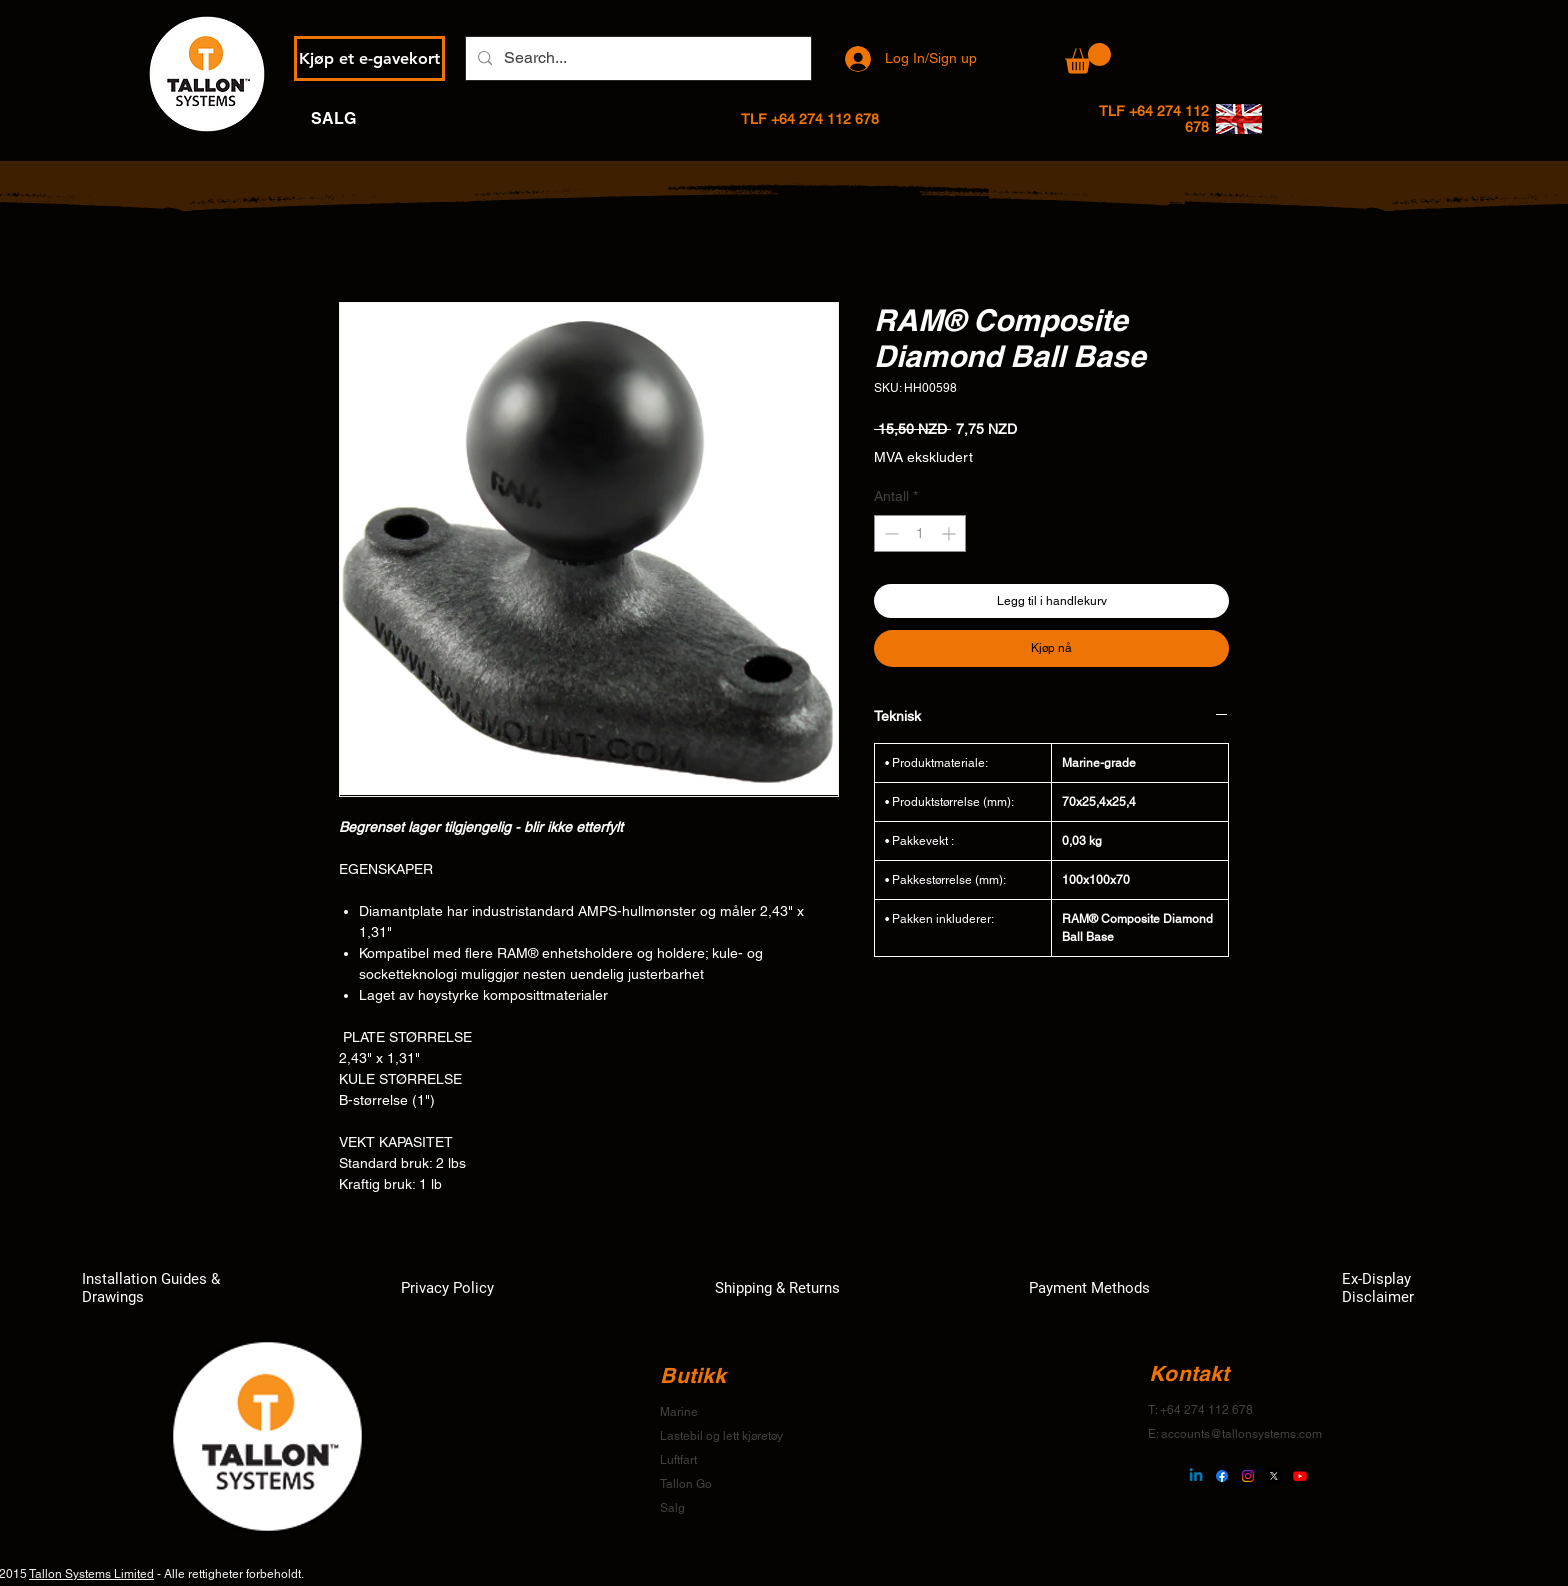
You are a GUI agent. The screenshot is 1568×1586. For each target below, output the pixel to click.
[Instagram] (1248, 1476)
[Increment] (950, 533)
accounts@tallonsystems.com (1241, 1434)
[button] (1088, 58)
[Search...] (636, 58)
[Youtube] (1300, 1476)
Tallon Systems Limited (91, 1574)
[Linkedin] (1196, 1476)
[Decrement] (889, 533)
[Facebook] (1222, 1476)
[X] (1274, 1476)
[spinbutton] (920, 533)
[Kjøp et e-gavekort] (369, 58)
